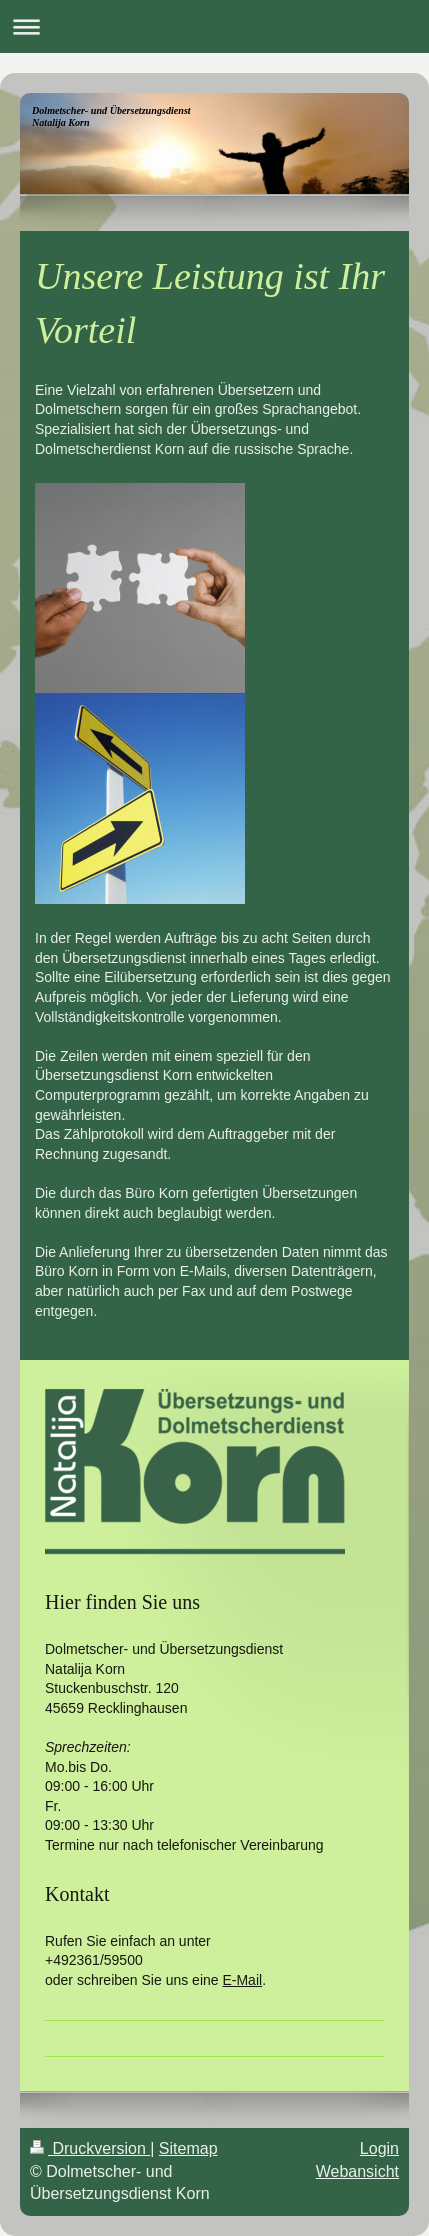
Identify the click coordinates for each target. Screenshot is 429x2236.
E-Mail (242, 1980)
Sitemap (188, 2148)
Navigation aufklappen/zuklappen (214, 26)
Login (379, 2148)
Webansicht (357, 2171)
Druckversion (90, 2148)
